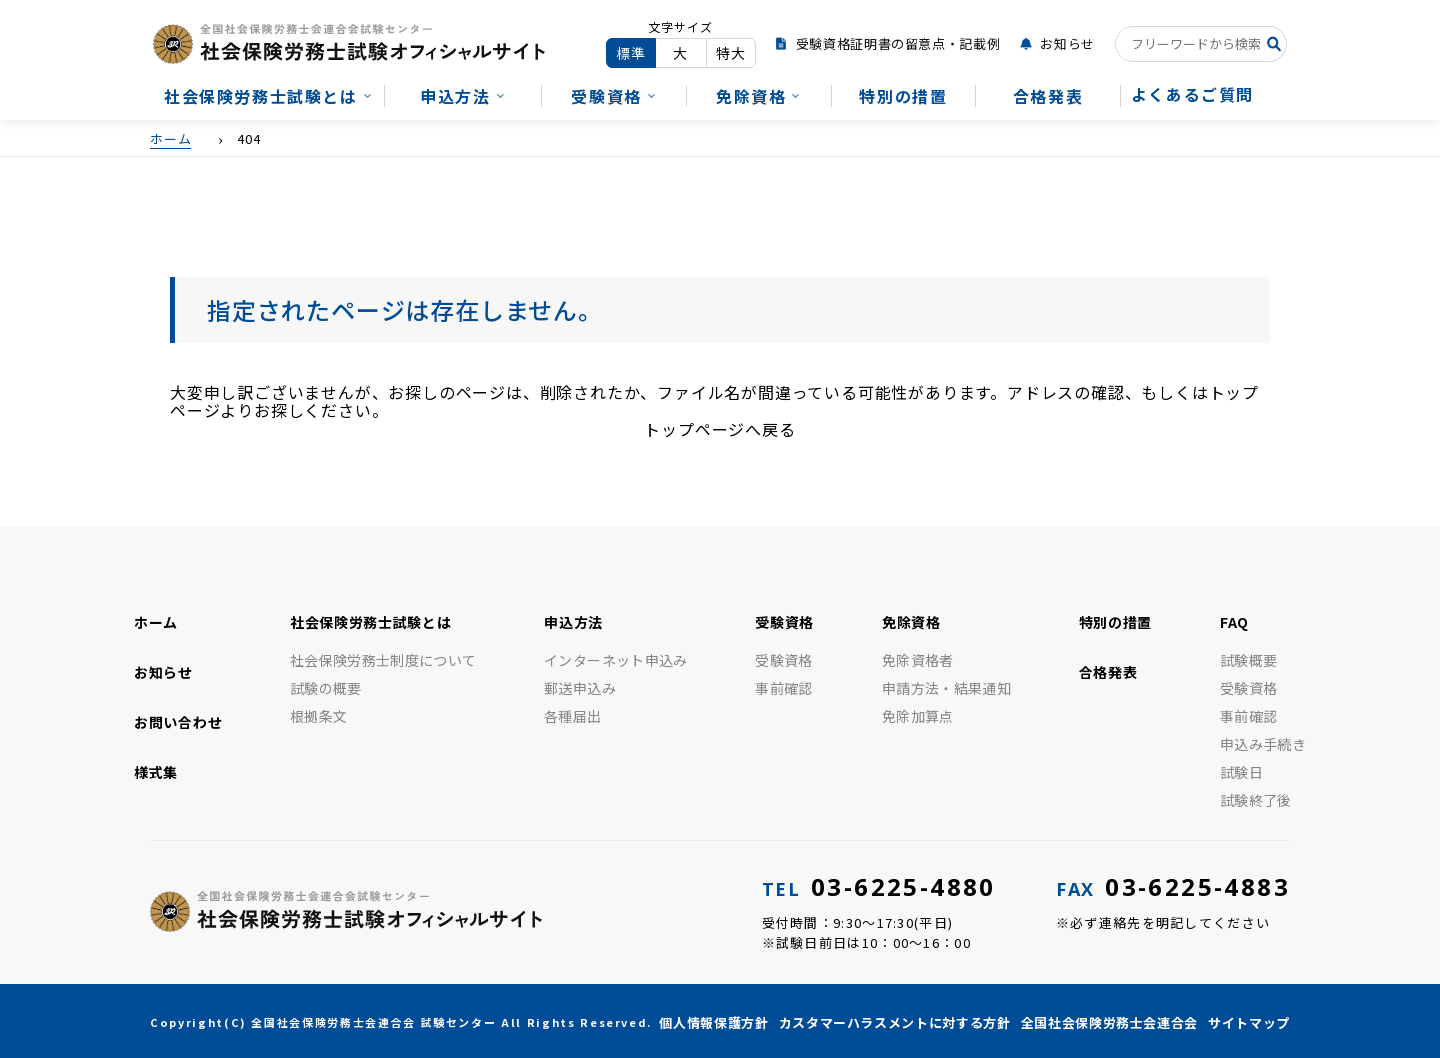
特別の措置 (903, 96)
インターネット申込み (616, 660)
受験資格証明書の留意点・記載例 (898, 43)
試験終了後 (1256, 800)
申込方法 (455, 96)
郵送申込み (580, 688)
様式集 (156, 772)
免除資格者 (918, 660)
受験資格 (606, 96)
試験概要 (1248, 660)
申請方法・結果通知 (946, 688)
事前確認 (783, 688)
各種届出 (572, 716)
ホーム (156, 622)
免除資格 (751, 96)
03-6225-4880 (879, 886)
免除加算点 (918, 716)
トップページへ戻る (719, 429)
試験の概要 (326, 688)
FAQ (1234, 622)
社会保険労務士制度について (383, 660)
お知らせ (1067, 43)
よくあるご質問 (1192, 94)
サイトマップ (1249, 1022)
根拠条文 (318, 716)
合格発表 (1048, 96)
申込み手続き (1263, 744)
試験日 (1241, 772)
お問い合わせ (178, 722)
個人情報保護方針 (713, 1022)
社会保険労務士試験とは (261, 96)
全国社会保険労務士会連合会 (1109, 1022)
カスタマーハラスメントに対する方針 (895, 1022)
